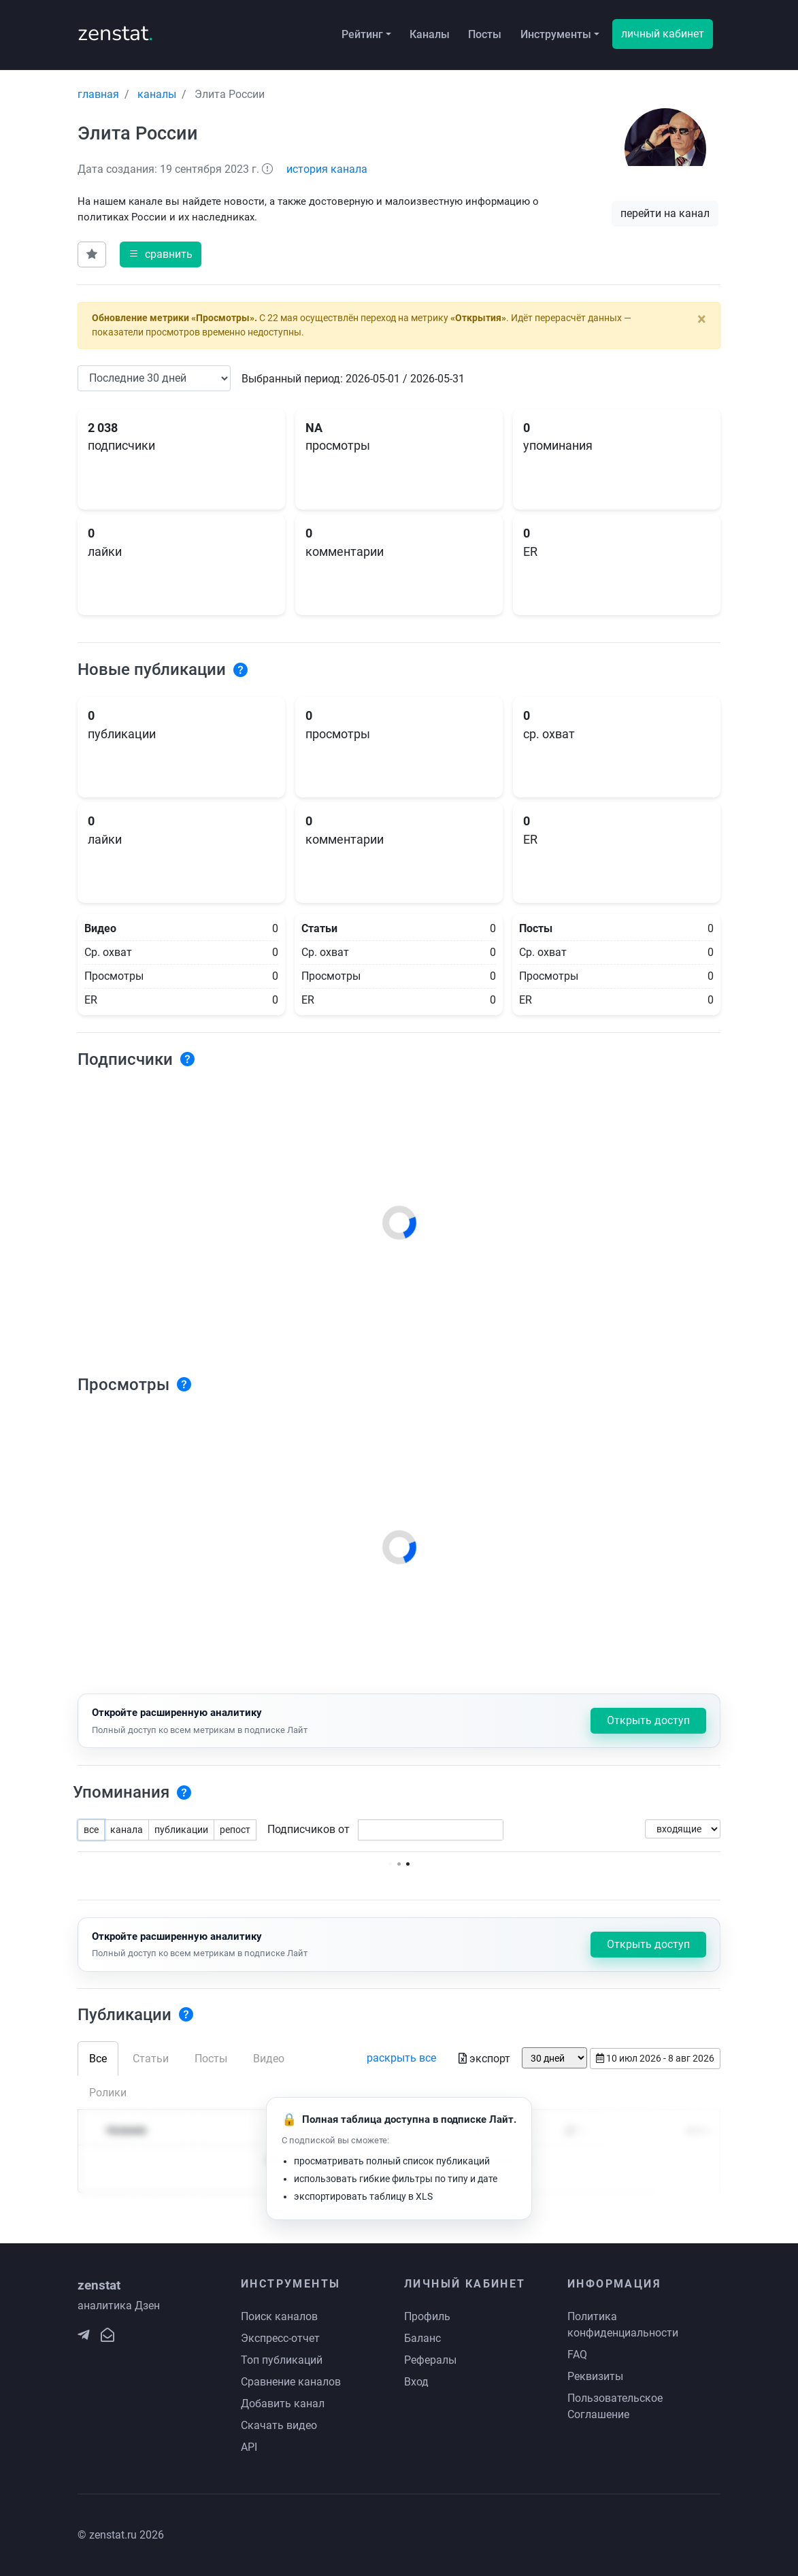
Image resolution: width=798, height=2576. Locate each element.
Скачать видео (279, 2425)
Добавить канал (283, 2403)
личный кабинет (662, 33)
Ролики (108, 2092)
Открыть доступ (648, 1720)
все (91, 1829)
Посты (484, 34)
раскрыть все (401, 2057)
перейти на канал (665, 213)
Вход (416, 2381)
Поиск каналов (279, 2316)
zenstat (115, 33)
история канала (326, 169)
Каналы (430, 34)
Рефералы (430, 2360)
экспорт (484, 2058)
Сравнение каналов (291, 2381)
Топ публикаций (281, 2360)
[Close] (702, 319)
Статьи (151, 2058)
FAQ (577, 2354)
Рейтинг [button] (362, 34)
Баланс (422, 2338)
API (249, 2447)
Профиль (427, 2316)
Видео (268, 2058)
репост (235, 1829)
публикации (181, 1829)
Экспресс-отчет (280, 2338)
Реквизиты (595, 2376)
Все (98, 2058)
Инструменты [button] (555, 34)
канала (126, 1829)
